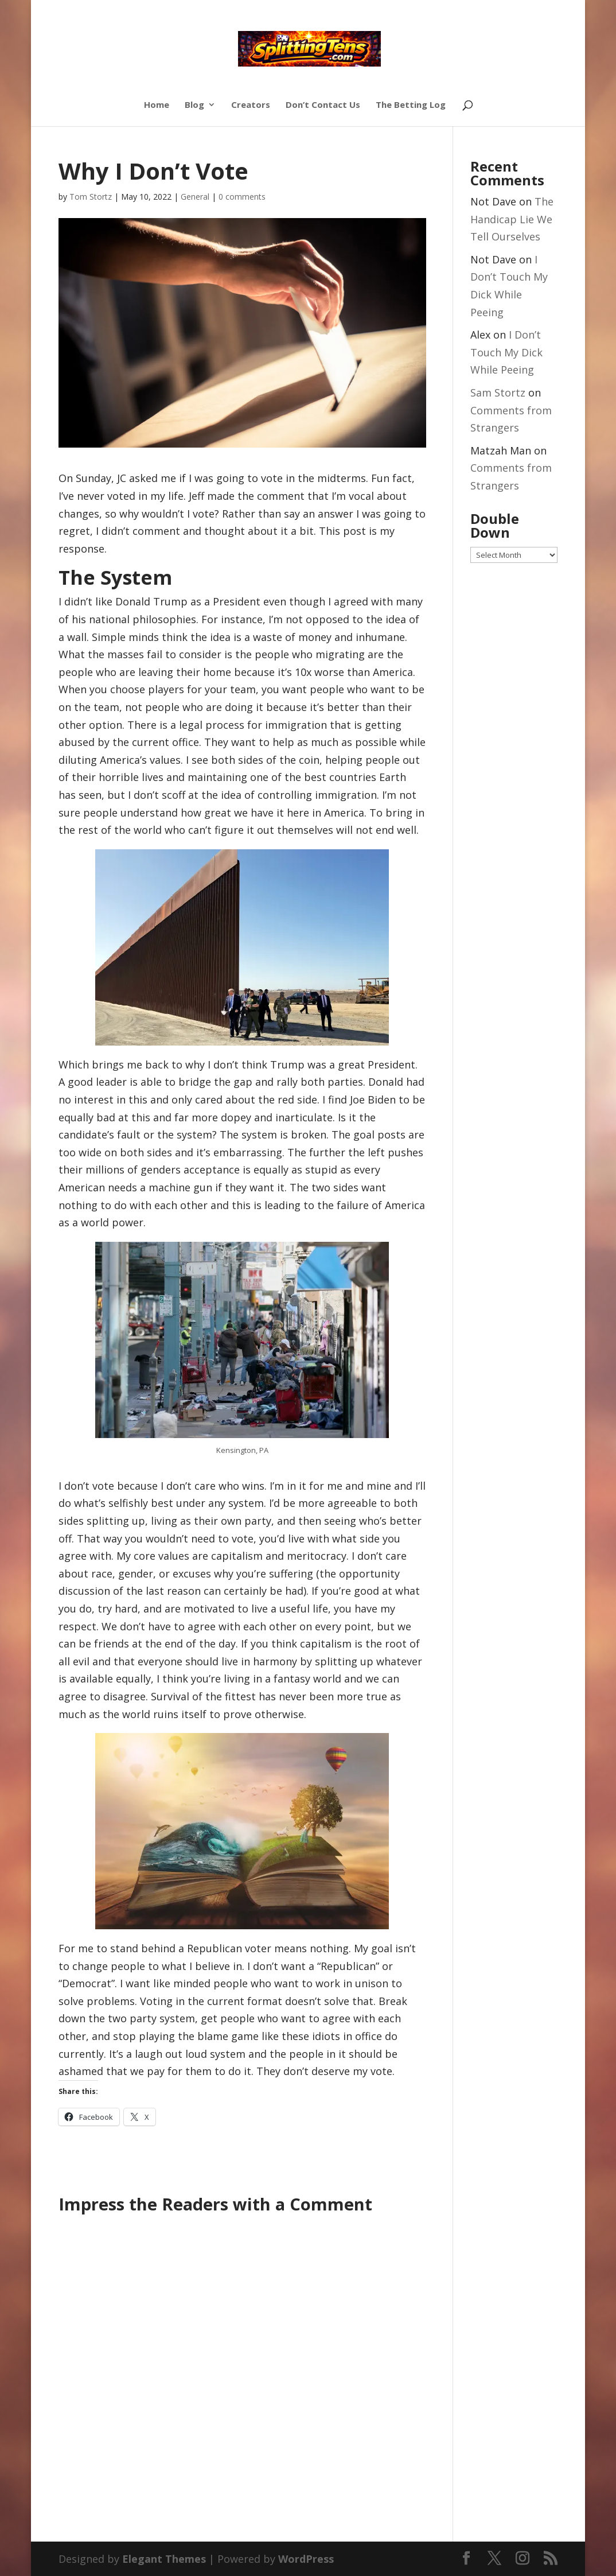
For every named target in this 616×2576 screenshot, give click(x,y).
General (195, 196)
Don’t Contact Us (323, 105)
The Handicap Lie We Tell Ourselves (511, 219)
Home (156, 105)
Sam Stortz (497, 392)
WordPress (306, 2559)
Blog (194, 105)
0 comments (242, 196)
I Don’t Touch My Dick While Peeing (506, 352)
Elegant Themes (164, 2559)
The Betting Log (411, 105)
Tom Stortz (90, 196)
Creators (250, 105)
